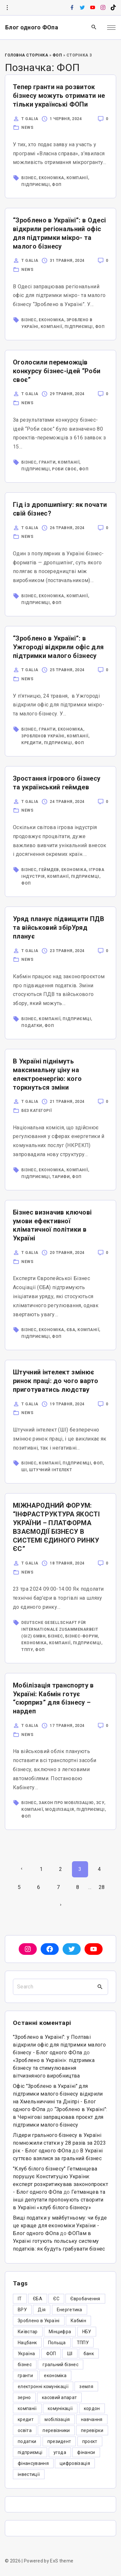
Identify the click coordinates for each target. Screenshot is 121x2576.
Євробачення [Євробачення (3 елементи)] (85, 2298)
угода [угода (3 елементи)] (60, 2452)
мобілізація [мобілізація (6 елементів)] (57, 2419)
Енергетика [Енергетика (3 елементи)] (69, 2309)
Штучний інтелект (50, 1470)
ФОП (57, 55)
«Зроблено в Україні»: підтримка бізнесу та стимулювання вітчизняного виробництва (54, 2068)
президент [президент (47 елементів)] (59, 2441)
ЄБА (71, 1330)
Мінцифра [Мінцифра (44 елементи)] (60, 2331)
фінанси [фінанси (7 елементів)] (86, 2452)
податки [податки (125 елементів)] (27, 2441)
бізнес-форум (81, 1636)
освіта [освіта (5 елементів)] (25, 2430)
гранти (47, 462)
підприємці (35, 184)
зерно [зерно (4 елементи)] (24, 2397)
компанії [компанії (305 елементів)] (27, 2408)
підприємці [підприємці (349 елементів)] (30, 2452)
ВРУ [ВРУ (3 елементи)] (22, 2309)
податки (31, 1025)
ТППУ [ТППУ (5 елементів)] (83, 2342)
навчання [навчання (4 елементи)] (92, 2419)
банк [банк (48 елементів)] (89, 2353)
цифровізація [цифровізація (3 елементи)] (75, 2463)
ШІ (24, 1470)
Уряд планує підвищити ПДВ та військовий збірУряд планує (58, 927)
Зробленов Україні (43, 736)
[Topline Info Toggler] (7, 8)
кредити (31, 743)
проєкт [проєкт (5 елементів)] (89, 2441)
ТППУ (27, 1649)
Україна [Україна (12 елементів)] (26, 2353)
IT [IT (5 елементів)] (20, 2298)
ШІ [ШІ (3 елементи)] (70, 2353)
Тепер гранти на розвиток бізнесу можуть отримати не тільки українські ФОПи (59, 95)
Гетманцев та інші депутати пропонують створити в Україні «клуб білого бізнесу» (59, 2200)
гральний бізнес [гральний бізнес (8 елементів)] (60, 2364)
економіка (51, 178)
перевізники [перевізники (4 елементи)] (56, 2430)
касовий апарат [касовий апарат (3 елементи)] (59, 2397)
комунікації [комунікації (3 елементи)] (60, 2408)
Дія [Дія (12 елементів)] (41, 2309)
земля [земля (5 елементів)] (86, 2386)
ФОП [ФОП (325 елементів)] (51, 2353)
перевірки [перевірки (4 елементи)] (92, 2430)
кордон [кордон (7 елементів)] (92, 2408)
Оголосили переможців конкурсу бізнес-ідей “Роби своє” (56, 371)
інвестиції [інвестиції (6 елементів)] (29, 2474)
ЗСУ (100, 1803)
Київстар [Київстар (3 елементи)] (28, 2331)
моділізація (59, 1809)
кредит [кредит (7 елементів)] (26, 2419)
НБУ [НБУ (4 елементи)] (86, 2331)
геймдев (49, 869)
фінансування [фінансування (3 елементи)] (33, 2463)
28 (102, 1887)
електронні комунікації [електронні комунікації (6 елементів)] (43, 2386)
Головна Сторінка (26, 55)
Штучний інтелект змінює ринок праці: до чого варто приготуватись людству (55, 1380)
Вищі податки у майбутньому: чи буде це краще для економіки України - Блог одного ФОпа (60, 2225)
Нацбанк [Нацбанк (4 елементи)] (27, 2342)
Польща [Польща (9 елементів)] (57, 2342)
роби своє (64, 469)
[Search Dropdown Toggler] (94, 27)
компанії (77, 178)
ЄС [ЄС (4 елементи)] (56, 2298)
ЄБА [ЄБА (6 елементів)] (37, 2298)
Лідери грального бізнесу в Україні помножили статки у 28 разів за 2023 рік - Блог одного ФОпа (59, 2143)
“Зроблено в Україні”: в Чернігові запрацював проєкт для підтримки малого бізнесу (60, 2117)
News (27, 127)
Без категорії (36, 1110)
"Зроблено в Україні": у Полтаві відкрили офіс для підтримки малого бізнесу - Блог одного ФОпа (59, 2045)
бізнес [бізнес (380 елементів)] (25, 2364)
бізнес (28, 178)
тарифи (61, 1177)
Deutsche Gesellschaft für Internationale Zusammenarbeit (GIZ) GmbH (59, 1629)
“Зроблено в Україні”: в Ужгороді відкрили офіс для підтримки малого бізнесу (58, 647)
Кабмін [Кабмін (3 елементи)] (78, 2320)
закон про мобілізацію (66, 1803)
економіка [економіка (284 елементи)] (55, 2375)
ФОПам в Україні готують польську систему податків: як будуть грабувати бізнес (59, 2241)
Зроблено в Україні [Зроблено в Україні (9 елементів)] (39, 2320)
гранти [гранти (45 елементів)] (25, 2375)
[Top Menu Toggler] (111, 27)
